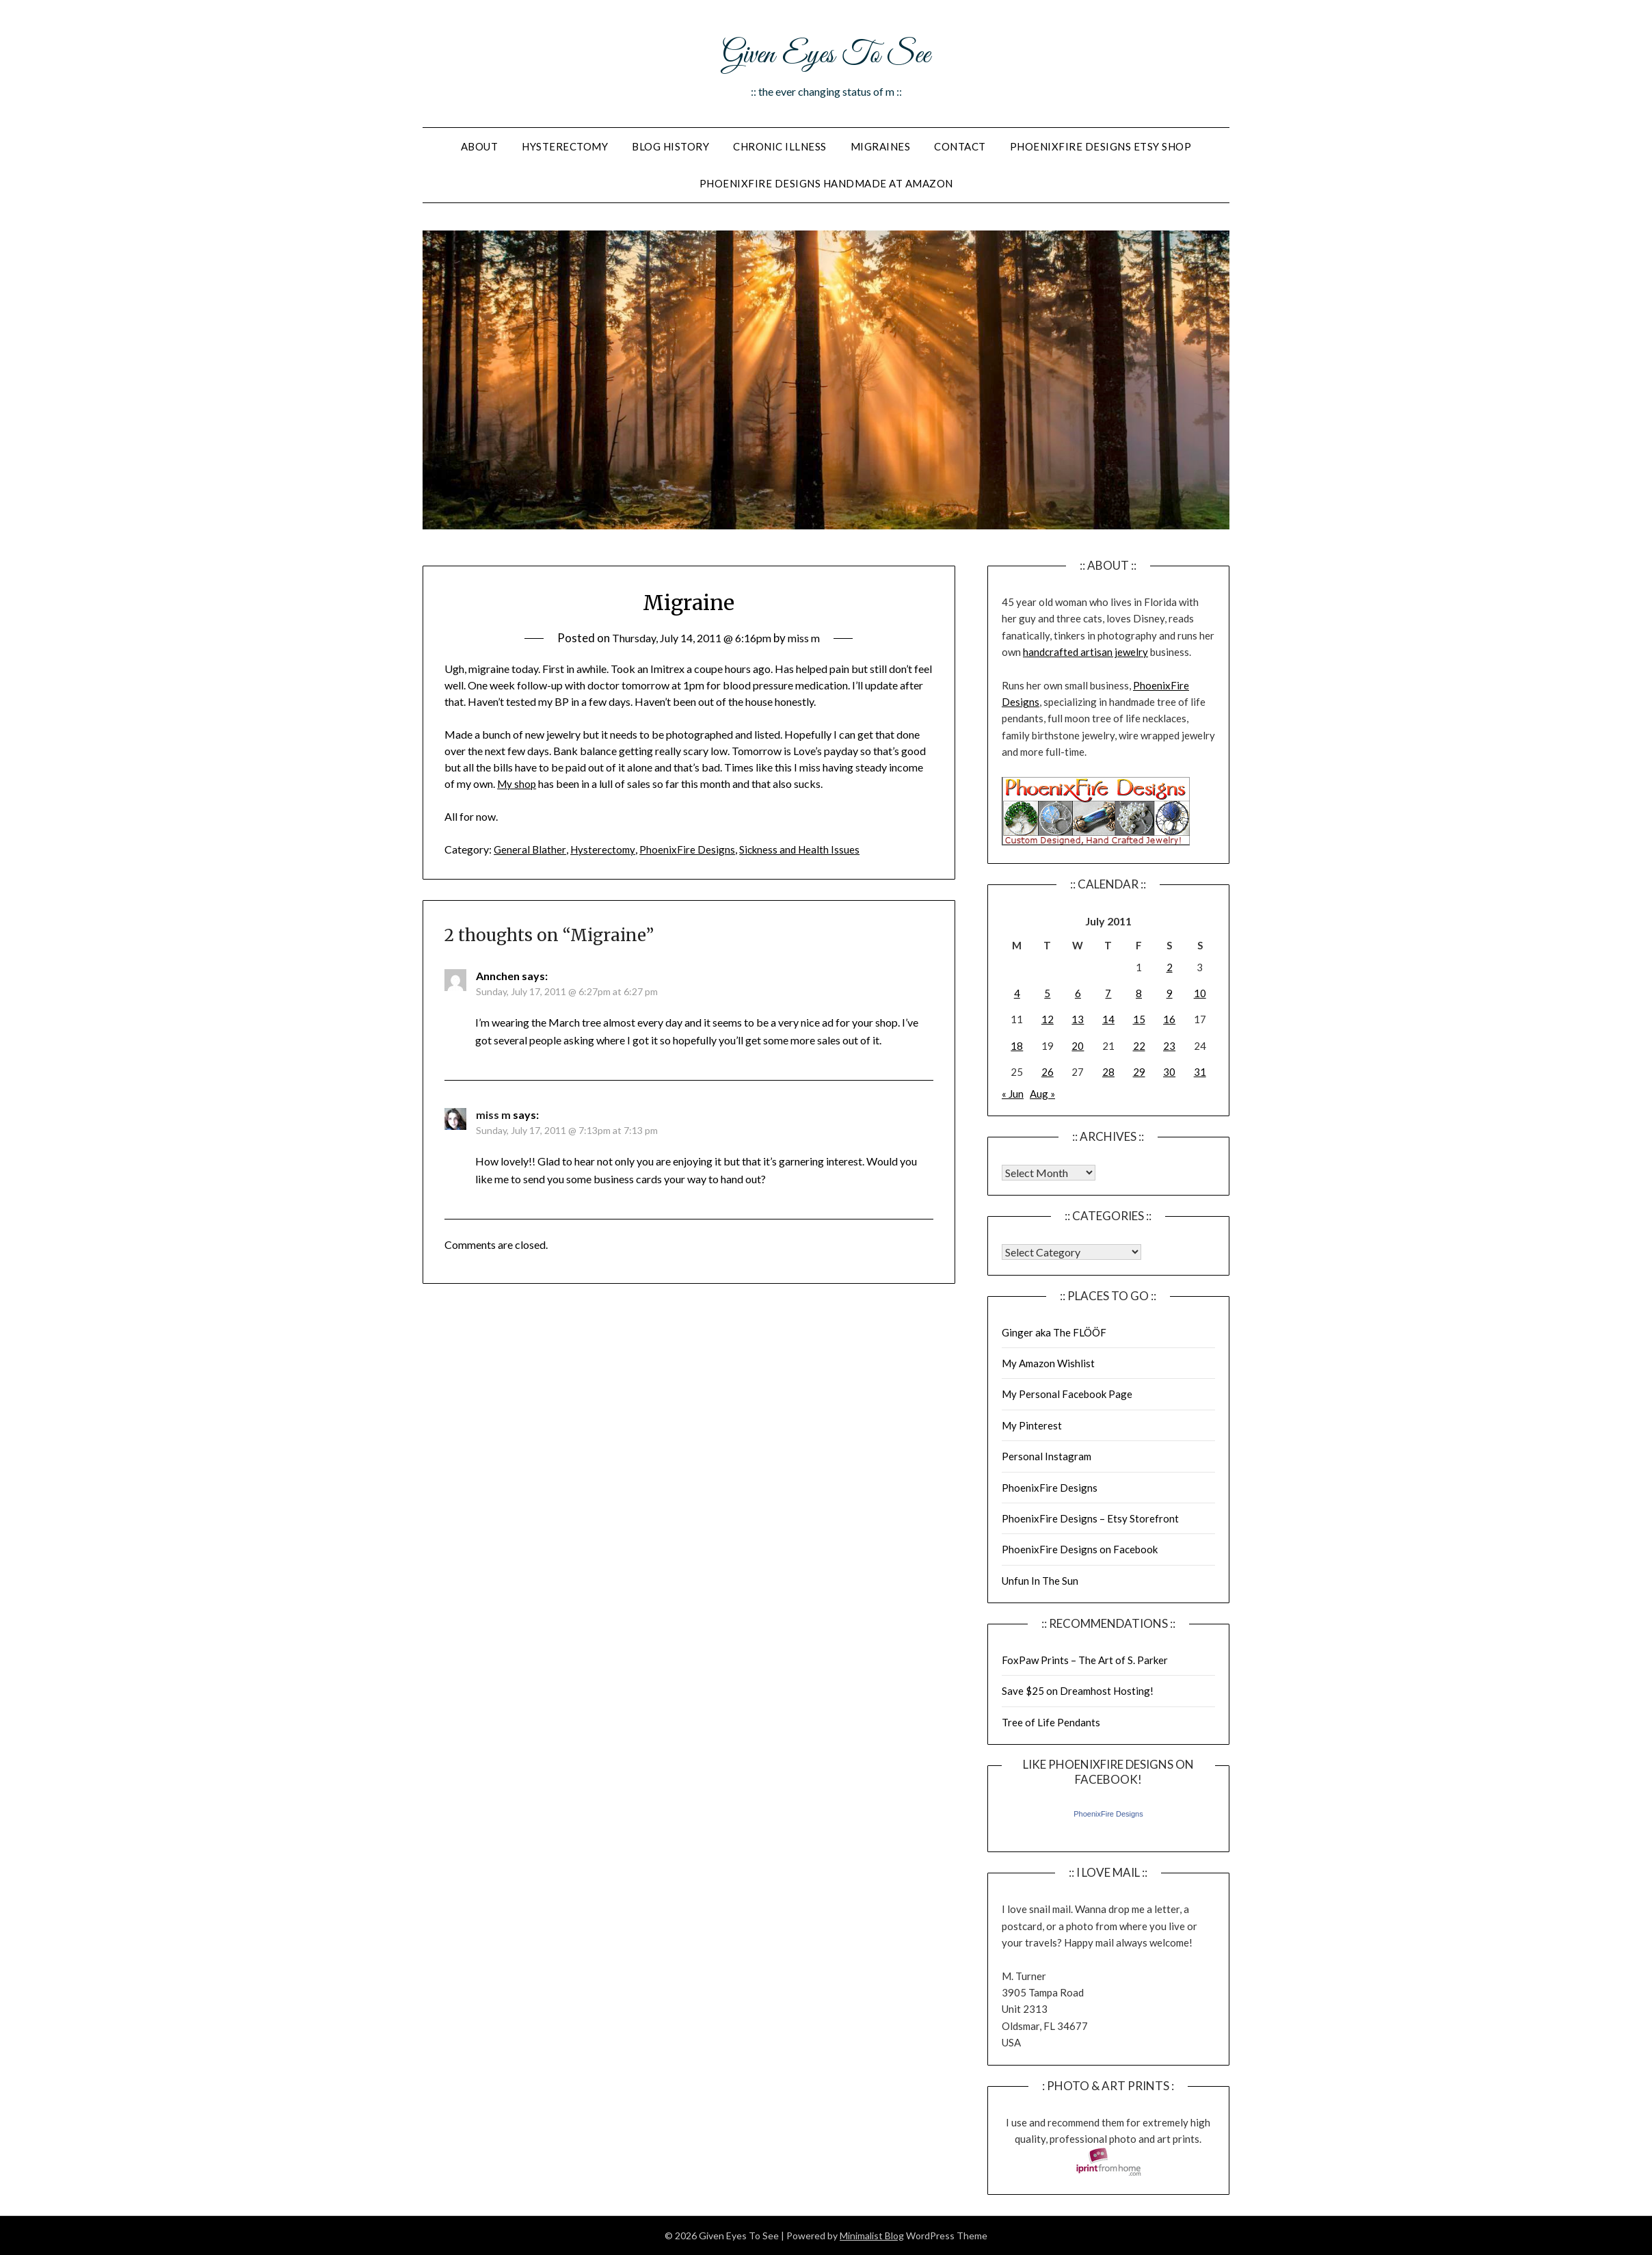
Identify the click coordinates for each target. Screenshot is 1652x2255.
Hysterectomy (565, 146)
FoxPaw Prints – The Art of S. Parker (1085, 1660)
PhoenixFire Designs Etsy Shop (1101, 146)
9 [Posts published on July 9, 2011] (1170, 993)
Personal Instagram (1046, 1456)
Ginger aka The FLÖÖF (1054, 1332)
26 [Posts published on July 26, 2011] (1047, 1072)
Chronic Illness (780, 146)
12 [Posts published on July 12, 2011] (1047, 1019)
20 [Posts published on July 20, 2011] (1077, 1046)
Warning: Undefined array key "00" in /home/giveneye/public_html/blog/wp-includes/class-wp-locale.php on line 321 (1048, 1173)
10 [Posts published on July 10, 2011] (1200, 993)
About (479, 146)
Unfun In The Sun (1040, 1580)
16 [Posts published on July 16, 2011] (1169, 1019)
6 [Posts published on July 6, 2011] (1078, 993)
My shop (517, 783)
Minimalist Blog (872, 2235)
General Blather (530, 849)
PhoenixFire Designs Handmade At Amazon (826, 183)
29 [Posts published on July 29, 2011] (1139, 1072)
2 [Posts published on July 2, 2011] (1170, 967)
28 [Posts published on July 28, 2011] (1108, 1072)
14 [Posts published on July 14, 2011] (1108, 1019)
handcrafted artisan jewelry (1085, 652)
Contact (960, 146)
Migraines (881, 146)
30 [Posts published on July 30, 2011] (1169, 1072)
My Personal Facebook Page (1067, 1394)
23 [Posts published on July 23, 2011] (1169, 1046)
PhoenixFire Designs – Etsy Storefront (1090, 1518)
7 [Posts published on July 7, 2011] (1108, 993)
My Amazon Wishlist (1048, 1363)
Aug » (1042, 1093)
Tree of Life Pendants (1051, 1722)
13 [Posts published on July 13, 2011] (1077, 1019)
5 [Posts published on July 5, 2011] (1047, 993)
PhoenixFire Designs (690, 849)
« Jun (1013, 1093)
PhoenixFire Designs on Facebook (1080, 1549)
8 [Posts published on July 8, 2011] (1139, 993)
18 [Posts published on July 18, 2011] (1017, 1046)
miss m (812, 638)
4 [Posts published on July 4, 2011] (1017, 993)
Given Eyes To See (826, 53)
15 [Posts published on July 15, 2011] (1139, 1019)
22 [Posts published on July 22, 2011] (1139, 1046)
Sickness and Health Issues (805, 849)
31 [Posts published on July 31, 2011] (1200, 1072)
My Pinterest (1032, 1425)
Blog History (670, 146)
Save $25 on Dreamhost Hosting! (1078, 1691)
